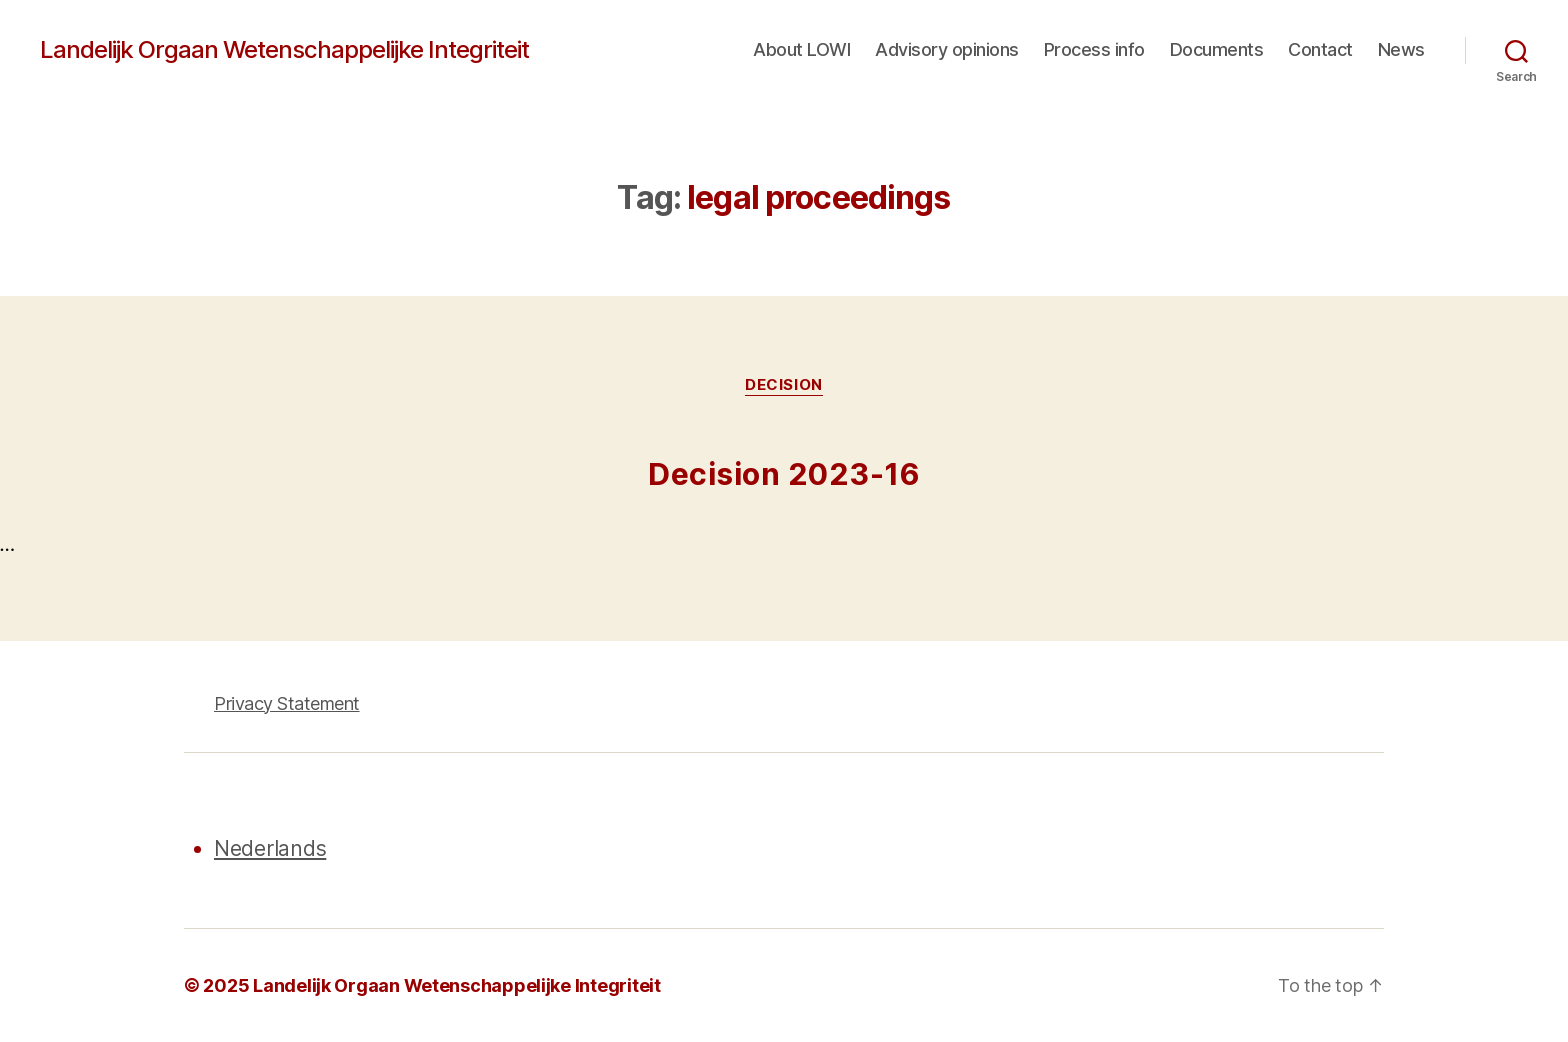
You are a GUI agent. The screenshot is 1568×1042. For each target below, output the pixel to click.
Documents (1217, 49)
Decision (783, 385)
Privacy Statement (287, 703)
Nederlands (270, 848)
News (1401, 49)
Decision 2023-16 (784, 474)
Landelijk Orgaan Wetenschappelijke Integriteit (284, 50)
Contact (1320, 49)
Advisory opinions (947, 49)
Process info (1094, 49)
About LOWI (801, 49)
